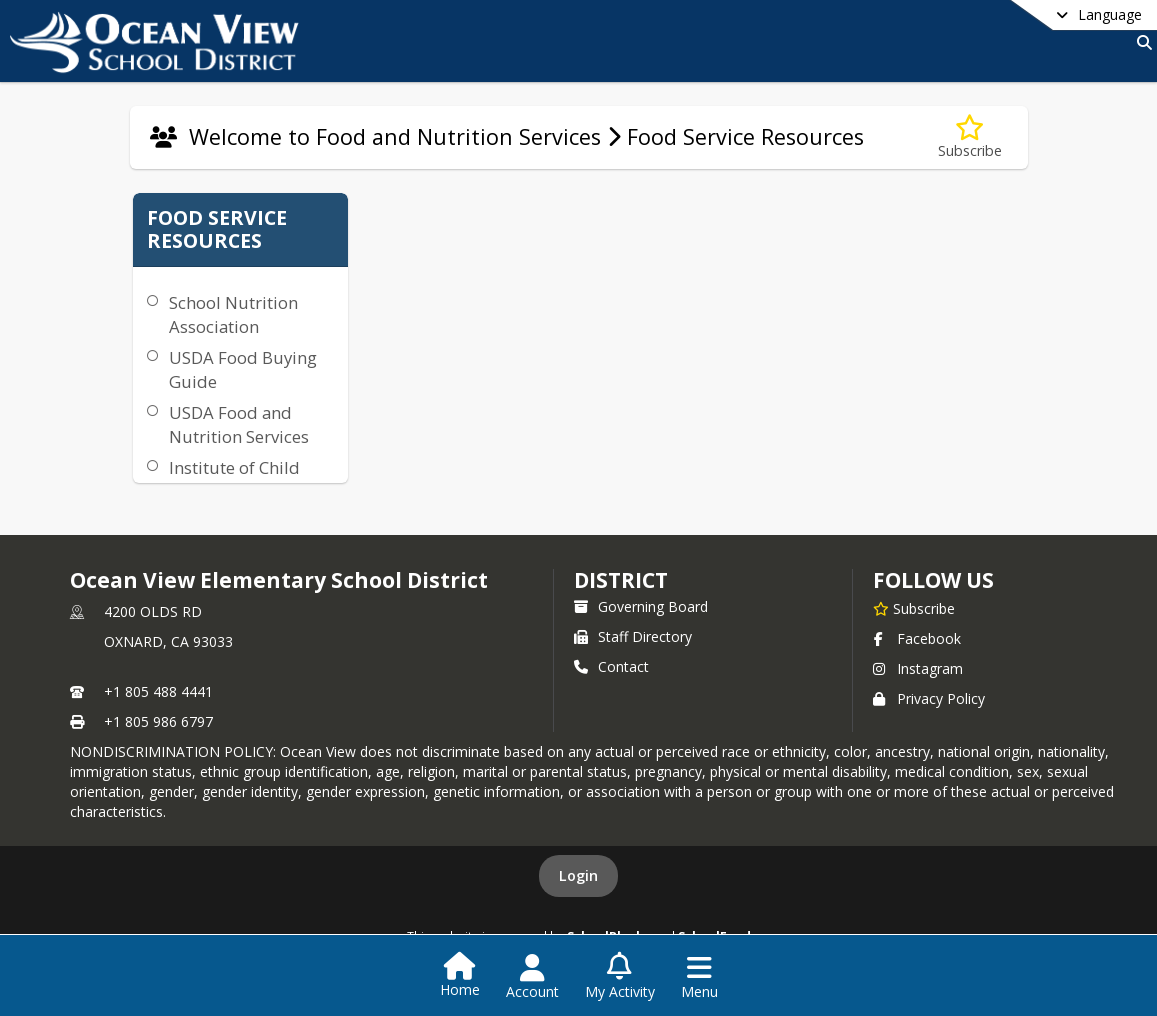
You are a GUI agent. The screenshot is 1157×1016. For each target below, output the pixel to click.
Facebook (917, 638)
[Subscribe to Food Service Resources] (970, 137)
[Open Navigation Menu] (699, 977)
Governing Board (641, 606)
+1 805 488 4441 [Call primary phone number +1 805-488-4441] (158, 691)
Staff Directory (633, 636)
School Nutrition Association (233, 314)
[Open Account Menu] (532, 977)
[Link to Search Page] (1140, 42)
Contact (611, 666)
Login (578, 875)
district (621, 580)
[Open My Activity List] (620, 977)
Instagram (918, 668)
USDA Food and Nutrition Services (239, 424)
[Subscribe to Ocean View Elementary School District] (914, 608)
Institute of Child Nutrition (234, 479)
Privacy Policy (929, 698)
